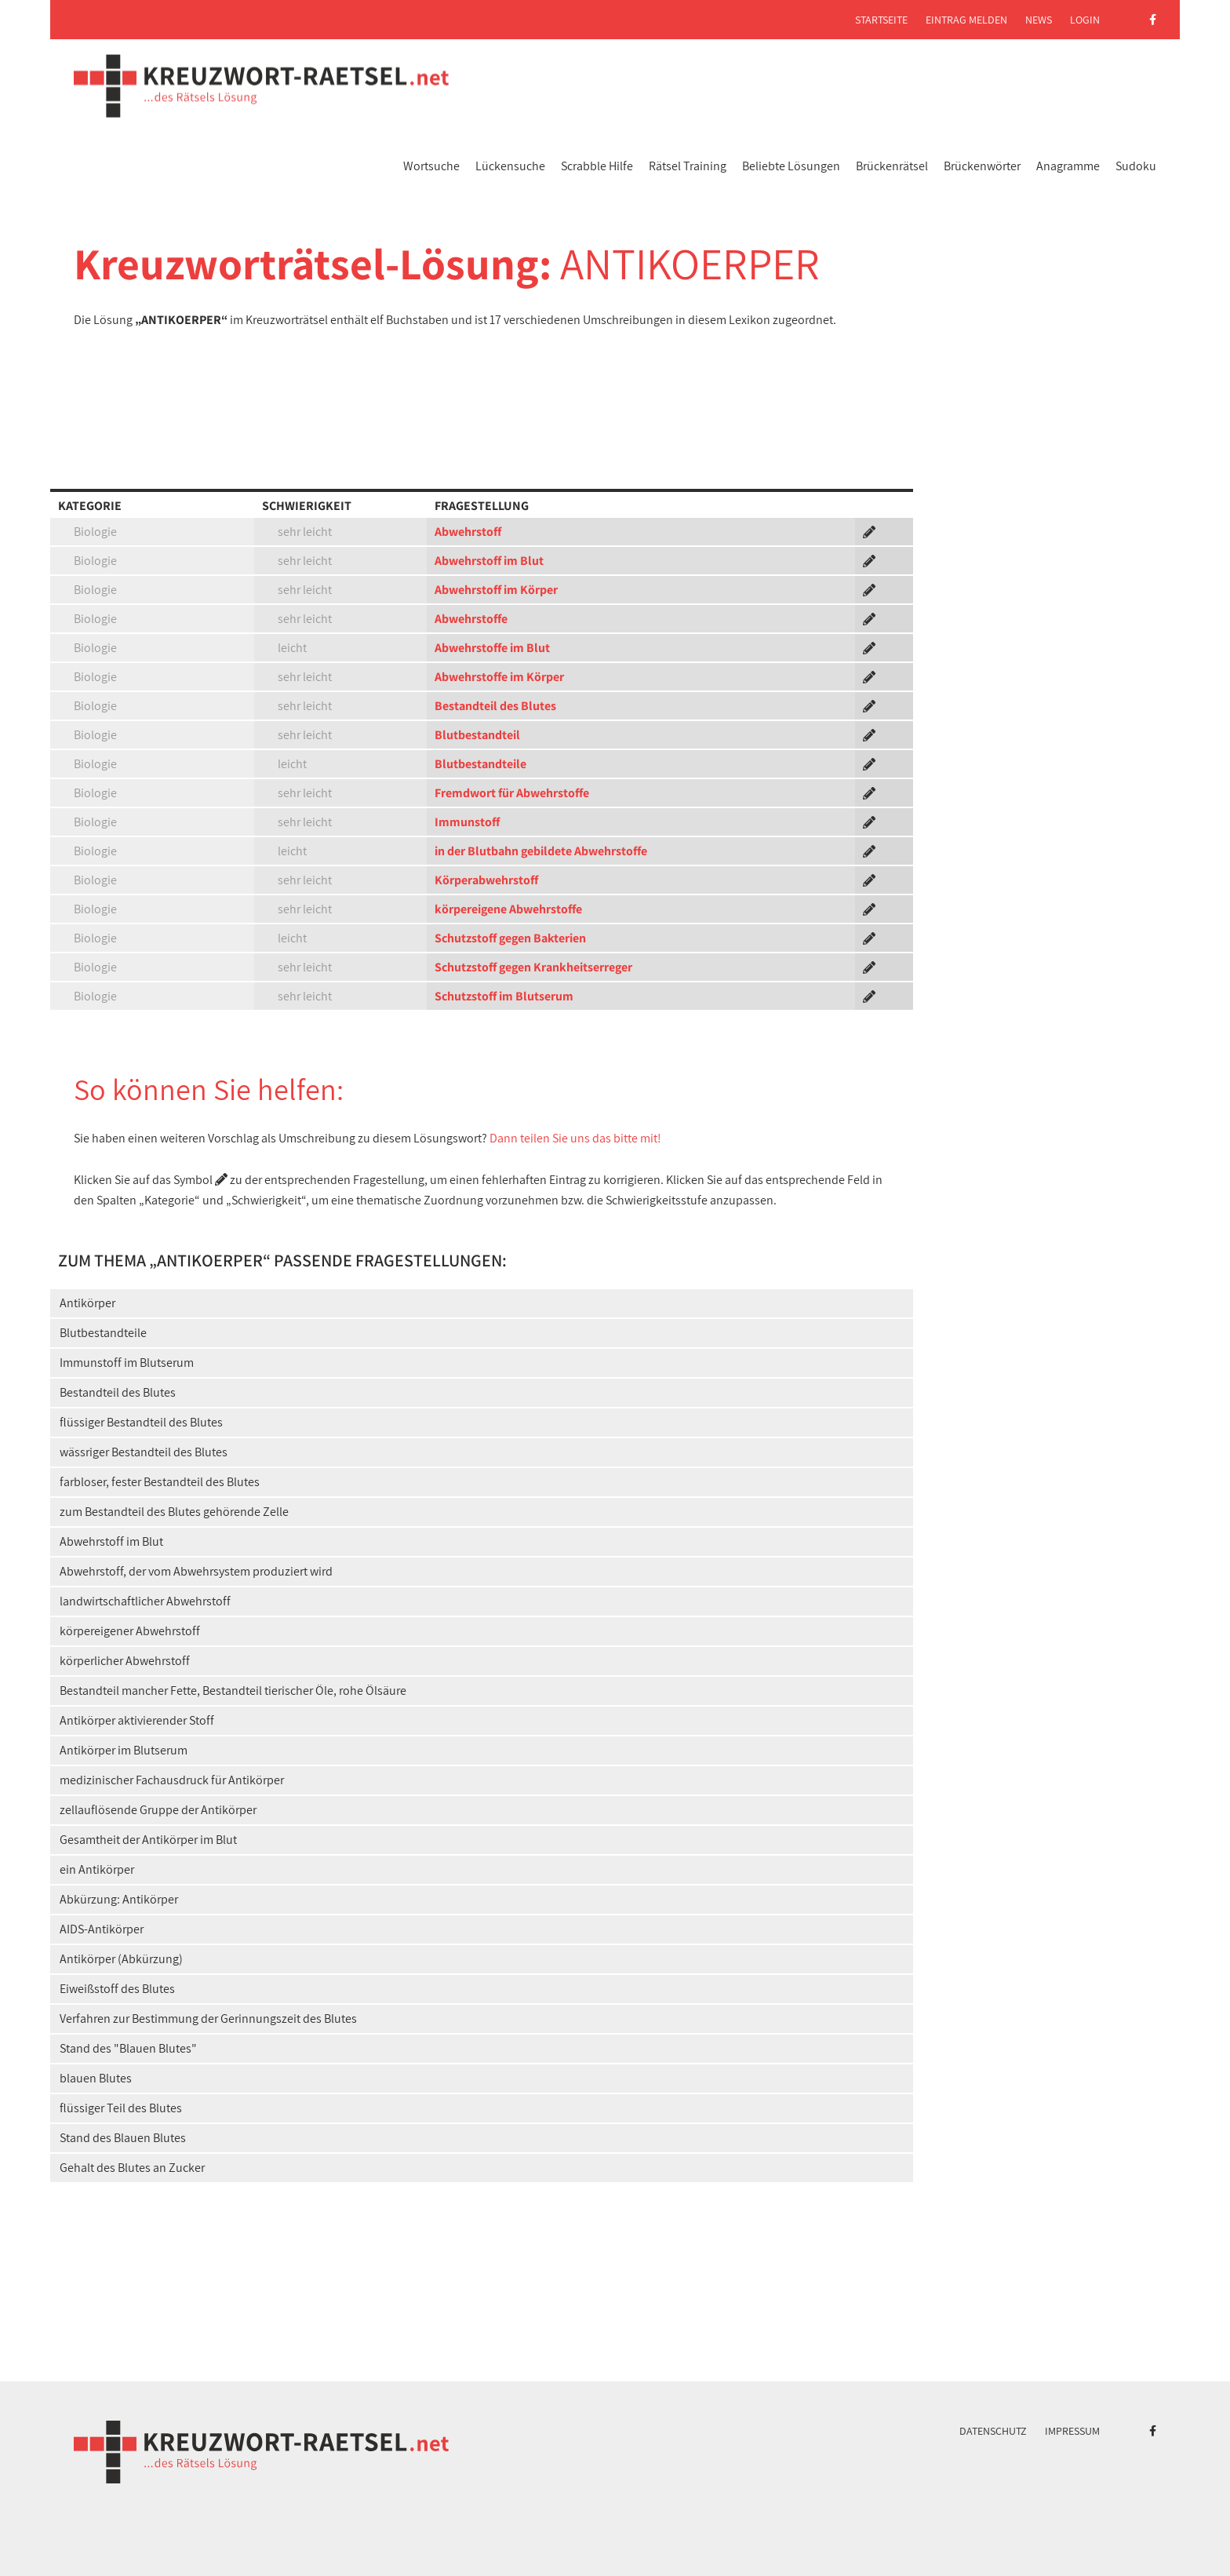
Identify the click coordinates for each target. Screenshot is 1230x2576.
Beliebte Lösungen (791, 166)
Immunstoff (467, 822)
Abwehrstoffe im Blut (492, 647)
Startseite (881, 20)
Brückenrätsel (892, 166)
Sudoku (1135, 166)
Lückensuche (510, 166)
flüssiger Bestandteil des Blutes (141, 1422)
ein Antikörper (97, 1869)
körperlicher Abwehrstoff (125, 1660)
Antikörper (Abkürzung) (121, 1959)
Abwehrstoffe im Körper (499, 677)
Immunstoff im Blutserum (127, 1362)
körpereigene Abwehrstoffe (508, 909)
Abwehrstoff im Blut (489, 560)
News (1038, 20)
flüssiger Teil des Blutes (121, 2108)
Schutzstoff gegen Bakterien (510, 938)
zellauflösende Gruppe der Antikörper (158, 1810)
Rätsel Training (687, 166)
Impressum (1072, 2431)
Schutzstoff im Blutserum (504, 996)
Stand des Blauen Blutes (123, 2138)
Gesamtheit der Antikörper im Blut (148, 1839)
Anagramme (1068, 166)
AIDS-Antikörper (102, 1929)
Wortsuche (431, 166)
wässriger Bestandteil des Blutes (143, 1452)
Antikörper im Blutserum (123, 1750)
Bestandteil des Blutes (495, 706)
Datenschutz (993, 2431)
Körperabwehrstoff (486, 880)
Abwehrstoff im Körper (496, 589)
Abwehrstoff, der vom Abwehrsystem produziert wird (196, 1571)
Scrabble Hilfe (597, 166)
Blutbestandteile (480, 764)
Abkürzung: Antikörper (119, 1899)
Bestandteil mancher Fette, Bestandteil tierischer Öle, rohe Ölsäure (233, 1690)
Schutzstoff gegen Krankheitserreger (533, 967)
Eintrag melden (966, 20)
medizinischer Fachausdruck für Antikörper (172, 1780)
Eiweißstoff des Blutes (117, 1988)
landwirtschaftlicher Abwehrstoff (145, 1601)
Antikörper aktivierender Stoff (137, 1720)
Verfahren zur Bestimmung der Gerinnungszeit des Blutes (208, 2018)
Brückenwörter (982, 166)
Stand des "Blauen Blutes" (128, 2048)
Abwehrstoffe (471, 618)
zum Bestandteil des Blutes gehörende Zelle (174, 1511)
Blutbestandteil (477, 735)
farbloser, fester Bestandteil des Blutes (160, 1482)
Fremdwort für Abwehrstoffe (512, 793)
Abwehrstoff (468, 531)
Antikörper (87, 1303)
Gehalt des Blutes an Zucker (132, 2167)
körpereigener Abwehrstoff (130, 1631)
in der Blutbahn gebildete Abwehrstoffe (541, 851)
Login (1085, 20)
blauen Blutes (96, 2078)
